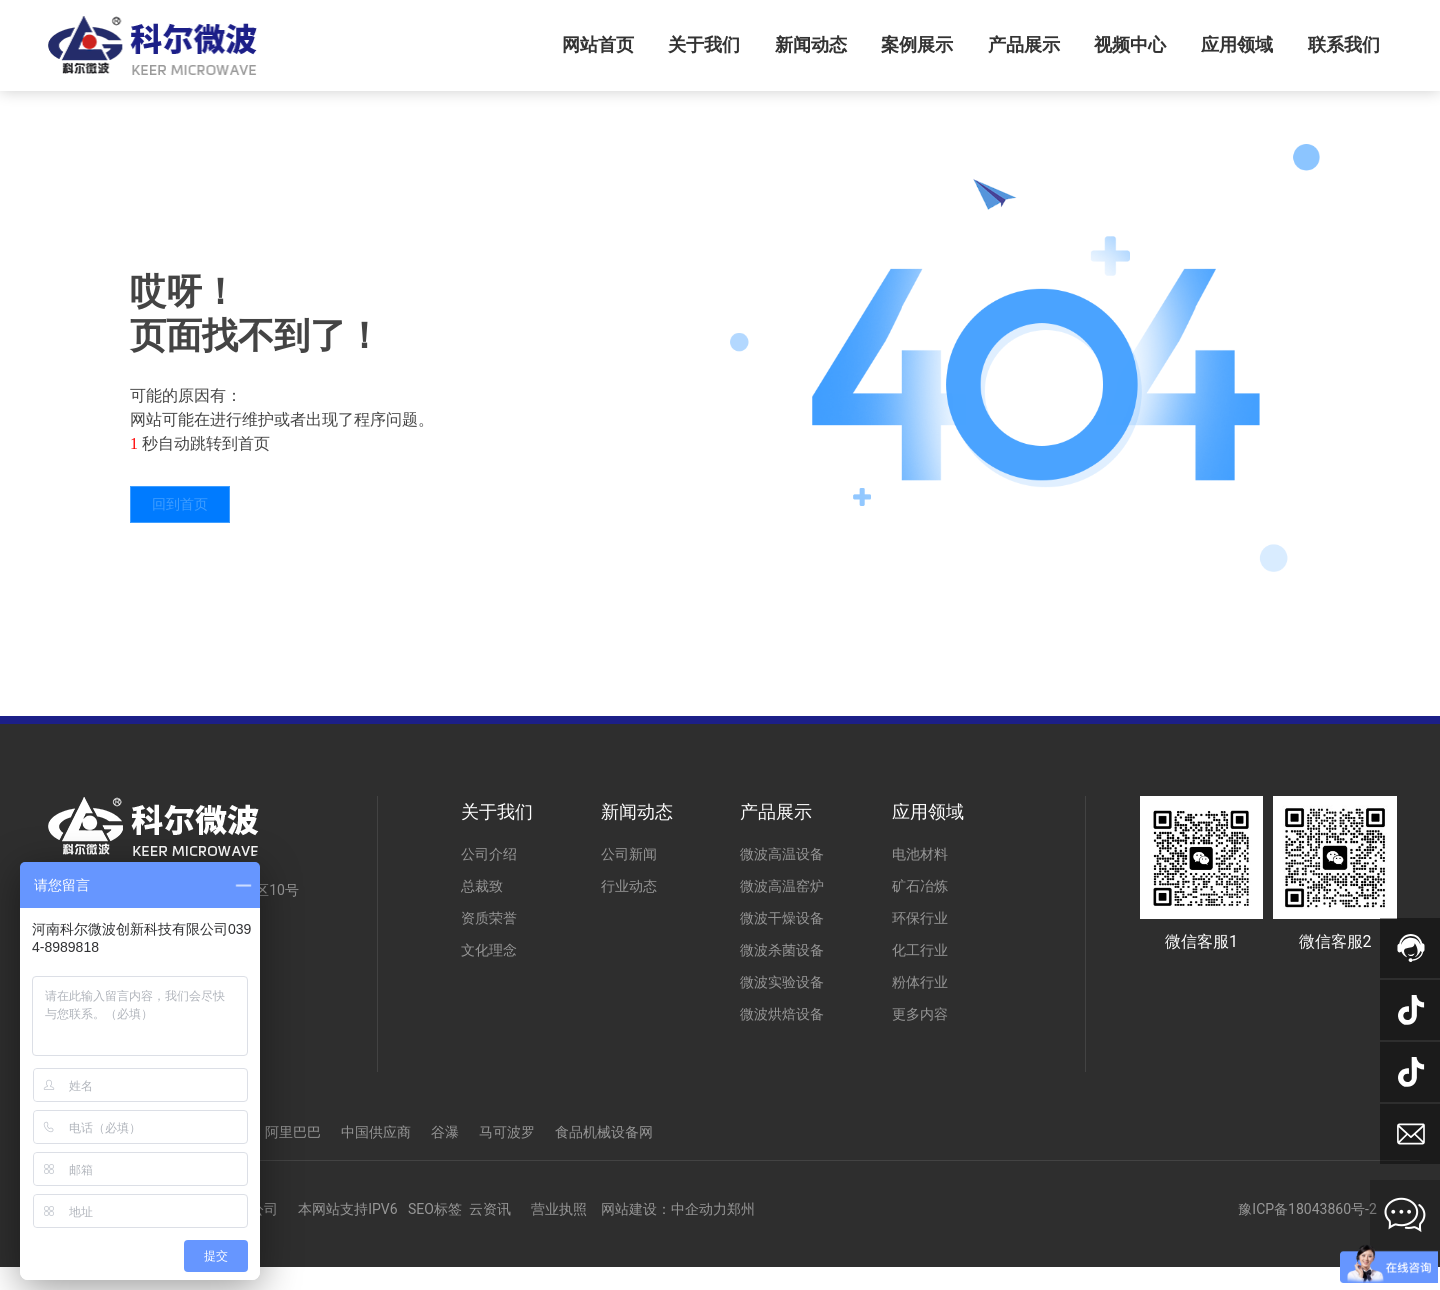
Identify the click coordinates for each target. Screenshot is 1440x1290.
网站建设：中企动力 (664, 1209)
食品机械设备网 (604, 1132)
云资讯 (490, 1209)
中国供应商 (376, 1132)
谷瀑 (445, 1132)
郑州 (741, 1209)
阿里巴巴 (293, 1132)
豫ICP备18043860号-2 (1307, 1209)
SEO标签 (435, 1209)
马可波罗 (507, 1132)
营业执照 (559, 1209)
